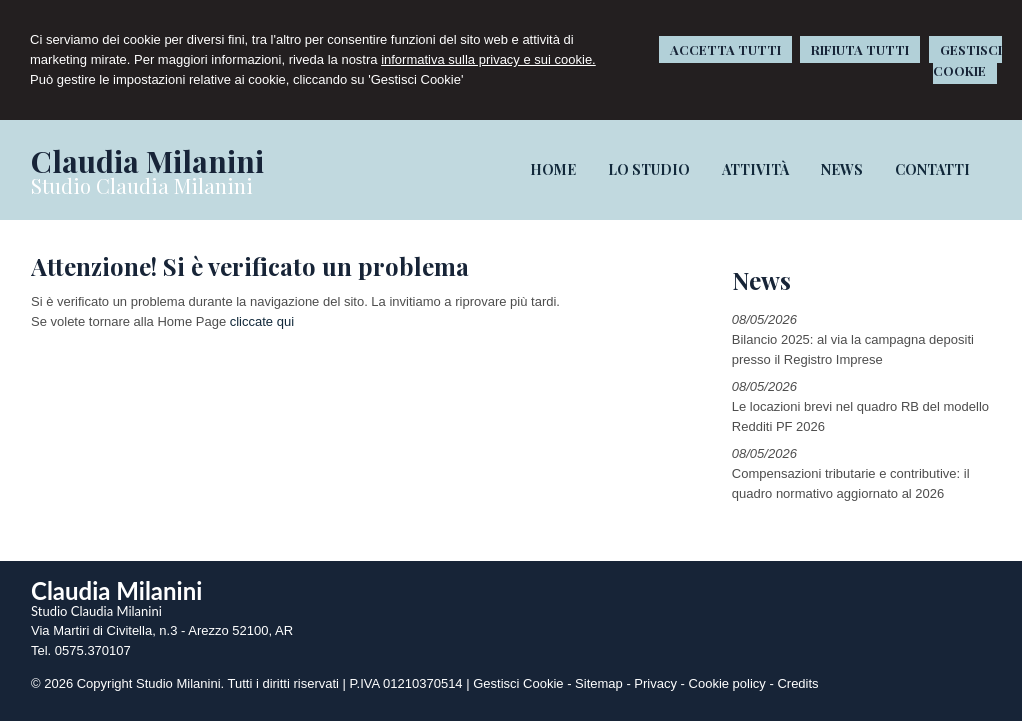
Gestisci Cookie (518, 683)
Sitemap (599, 683)
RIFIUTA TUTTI (860, 49)
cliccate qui (262, 321)
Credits (797, 683)
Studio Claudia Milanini (142, 185)
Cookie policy (727, 683)
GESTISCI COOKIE (967, 60)
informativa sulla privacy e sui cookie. (488, 59)
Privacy (655, 683)
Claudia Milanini (147, 161)
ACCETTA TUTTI (725, 49)
